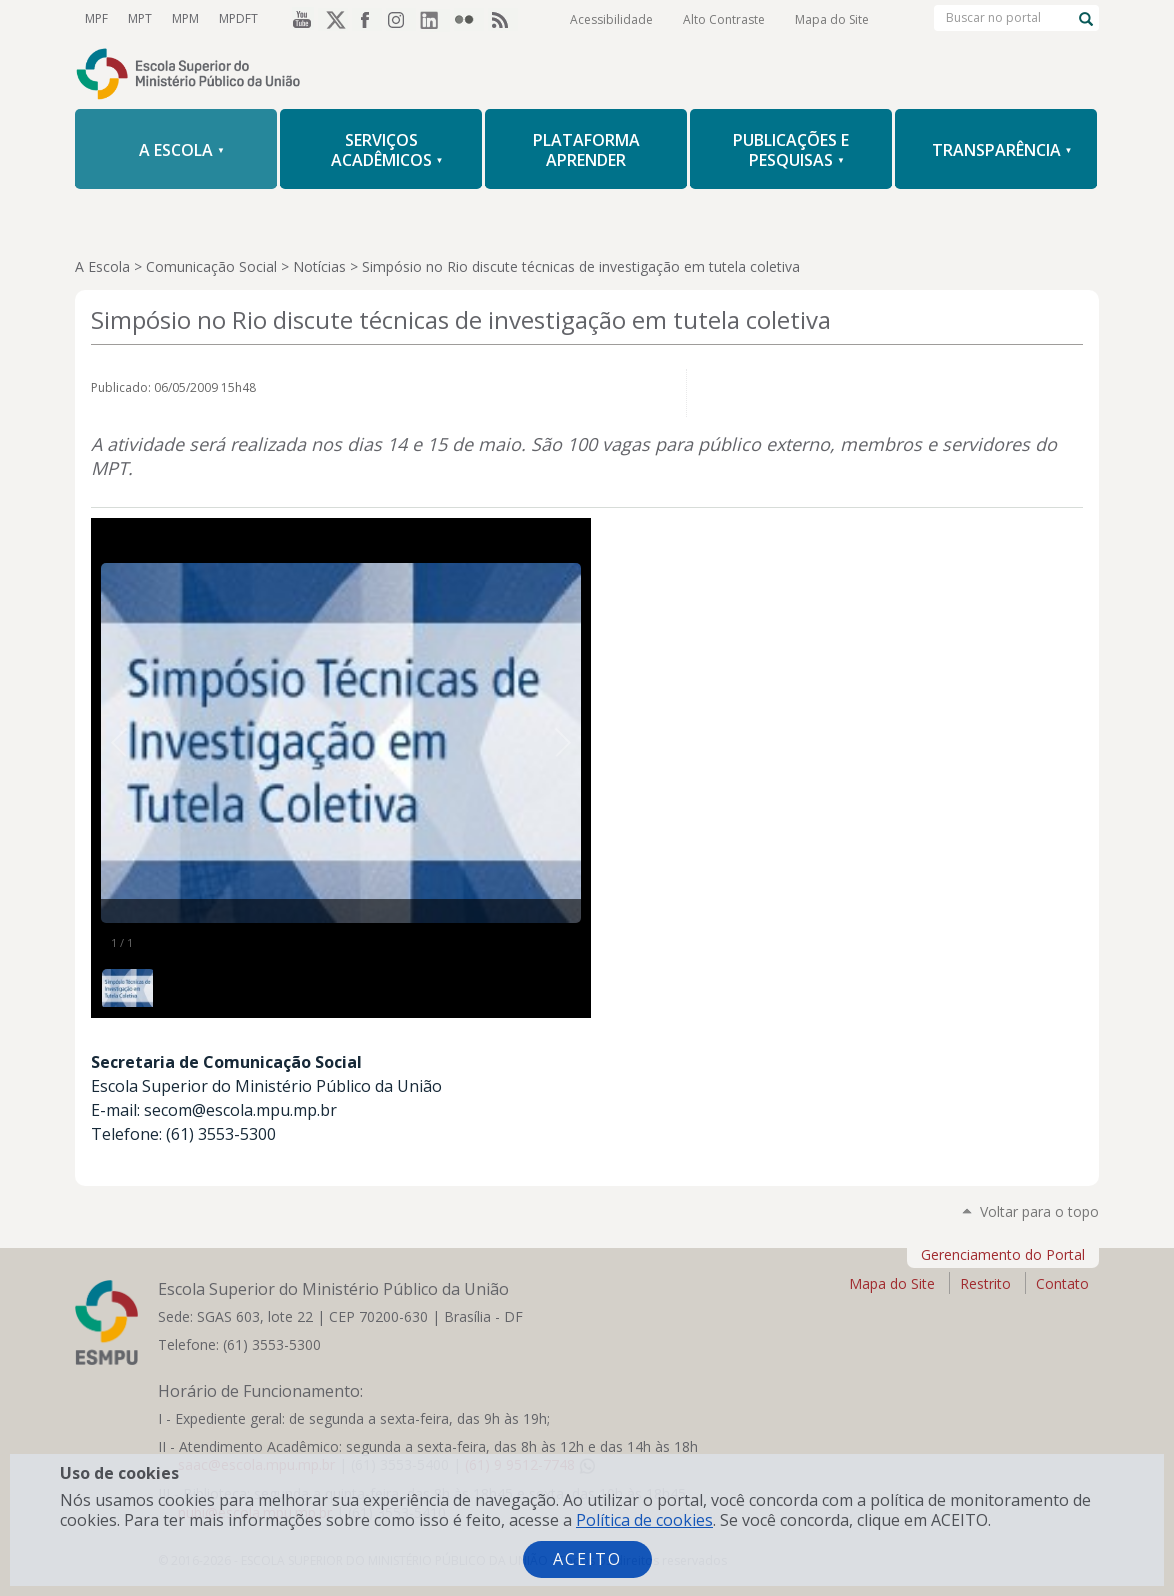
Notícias (319, 266)
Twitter (333, 19)
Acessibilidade (611, 19)
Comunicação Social (211, 266)
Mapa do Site (832, 19)
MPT (140, 18)
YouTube (299, 19)
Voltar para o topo (1039, 1211)
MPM (185, 18)
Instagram (401, 19)
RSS (503, 19)
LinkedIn (435, 19)
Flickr (469, 19)
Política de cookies (644, 1520)
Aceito (587, 1559)
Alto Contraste (724, 19)
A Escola (102, 266)
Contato (1062, 1283)
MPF (96, 18)
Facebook (367, 19)
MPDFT (238, 18)
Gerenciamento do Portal (1003, 1254)
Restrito (985, 1283)
